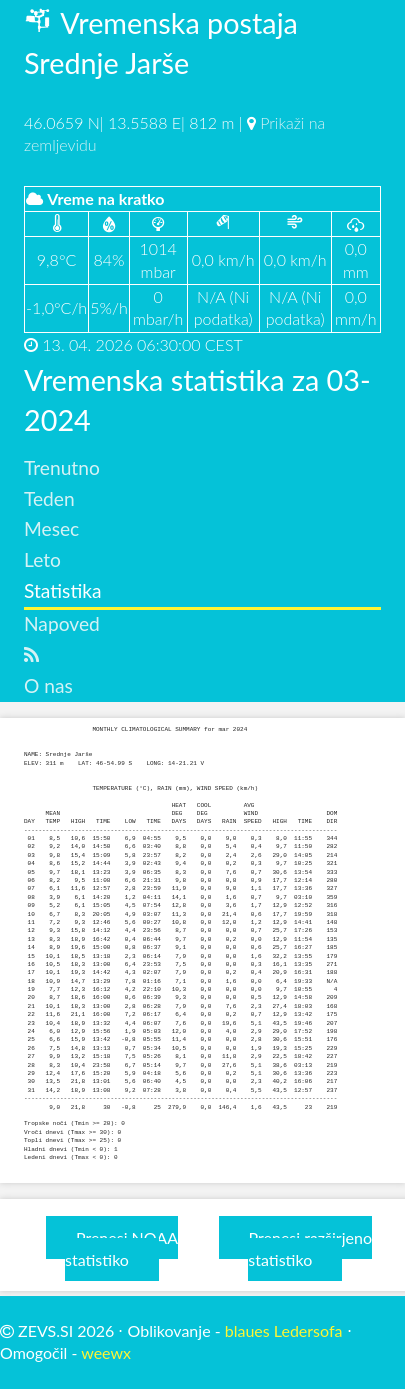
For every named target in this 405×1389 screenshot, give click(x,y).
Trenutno (62, 467)
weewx (106, 1352)
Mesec (51, 528)
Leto (42, 559)
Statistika (63, 590)
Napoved (62, 623)
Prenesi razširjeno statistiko (310, 1248)
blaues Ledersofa (284, 1330)
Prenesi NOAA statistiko (121, 1248)
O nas (48, 685)
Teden (49, 498)
